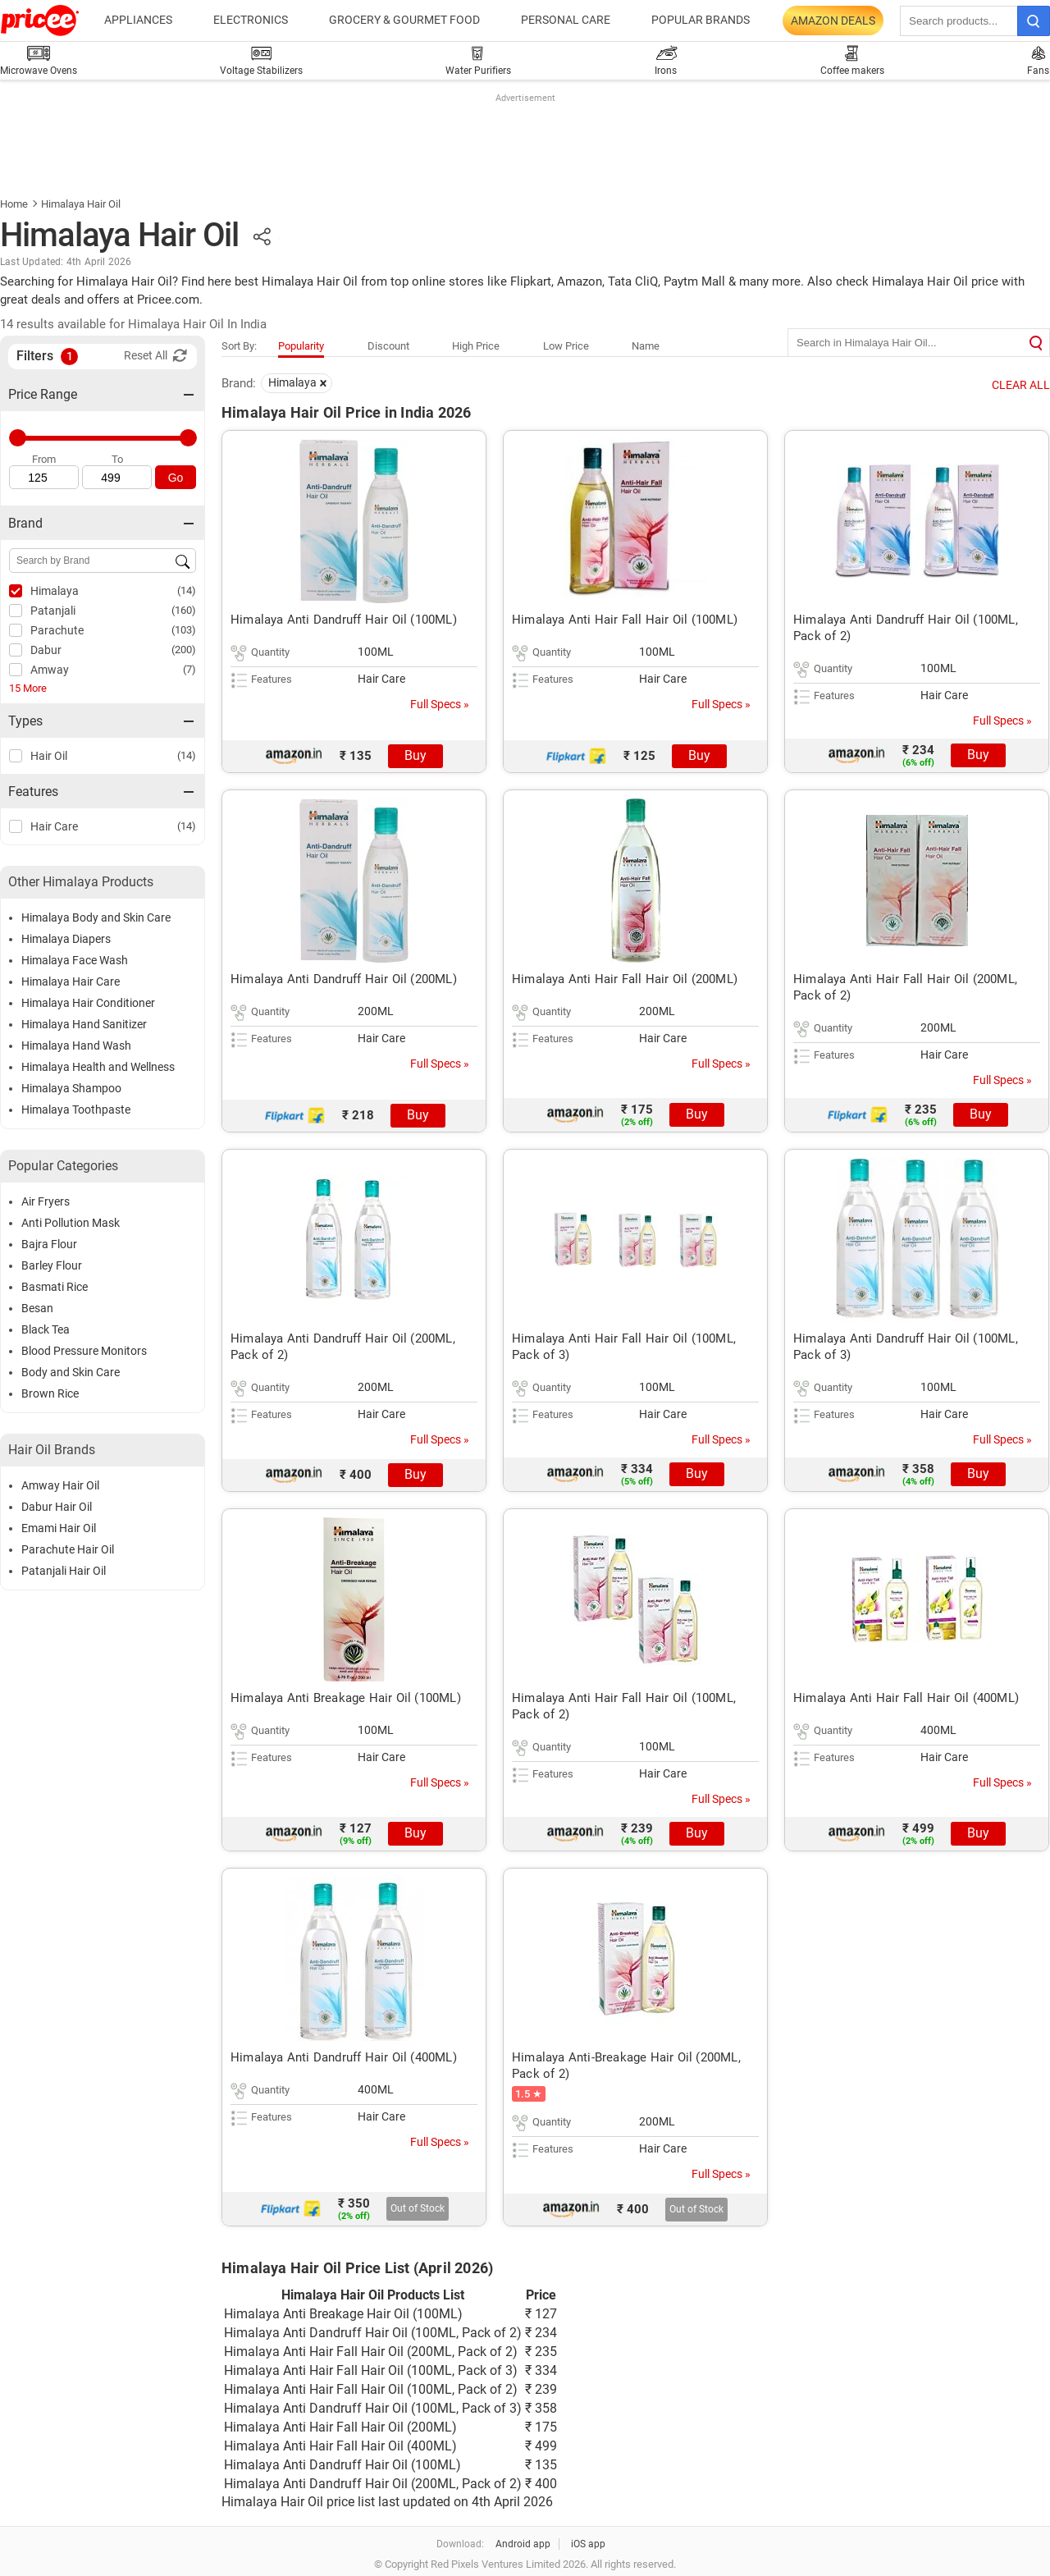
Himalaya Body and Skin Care (96, 917)
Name (646, 346)
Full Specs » (439, 704)
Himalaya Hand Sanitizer (84, 1024)
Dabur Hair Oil (56, 1506)
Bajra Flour (49, 1244)
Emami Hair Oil (58, 1528)
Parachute (57, 630)
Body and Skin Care (70, 1372)
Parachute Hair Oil (67, 1549)
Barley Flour (51, 1265)
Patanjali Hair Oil (63, 1570)
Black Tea (45, 1329)
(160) (183, 610)
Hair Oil (48, 755)
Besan (37, 1308)
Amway (49, 669)
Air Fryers (45, 1201)
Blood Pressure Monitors (84, 1350)
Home (14, 204)
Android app (522, 2544)
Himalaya (54, 590)
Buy (415, 755)
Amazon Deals (833, 20)
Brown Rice (50, 1393)
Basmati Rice (54, 1286)
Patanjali (52, 610)
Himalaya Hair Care (70, 981)
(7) (189, 669)
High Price (476, 346)
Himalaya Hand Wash (76, 1045)
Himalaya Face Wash (74, 960)
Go (176, 477)
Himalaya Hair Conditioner (88, 1002)
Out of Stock (417, 2208)
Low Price (566, 346)
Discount (388, 346)
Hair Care (54, 826)
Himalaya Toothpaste (75, 1109)
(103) (183, 630)
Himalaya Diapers (66, 938)
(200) (183, 649)
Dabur (46, 650)
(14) (186, 590)
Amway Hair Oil (60, 1485)
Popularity (301, 346)
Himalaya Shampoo (71, 1088)
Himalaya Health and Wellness (98, 1066)
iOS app (588, 2544)
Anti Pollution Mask (70, 1222)
